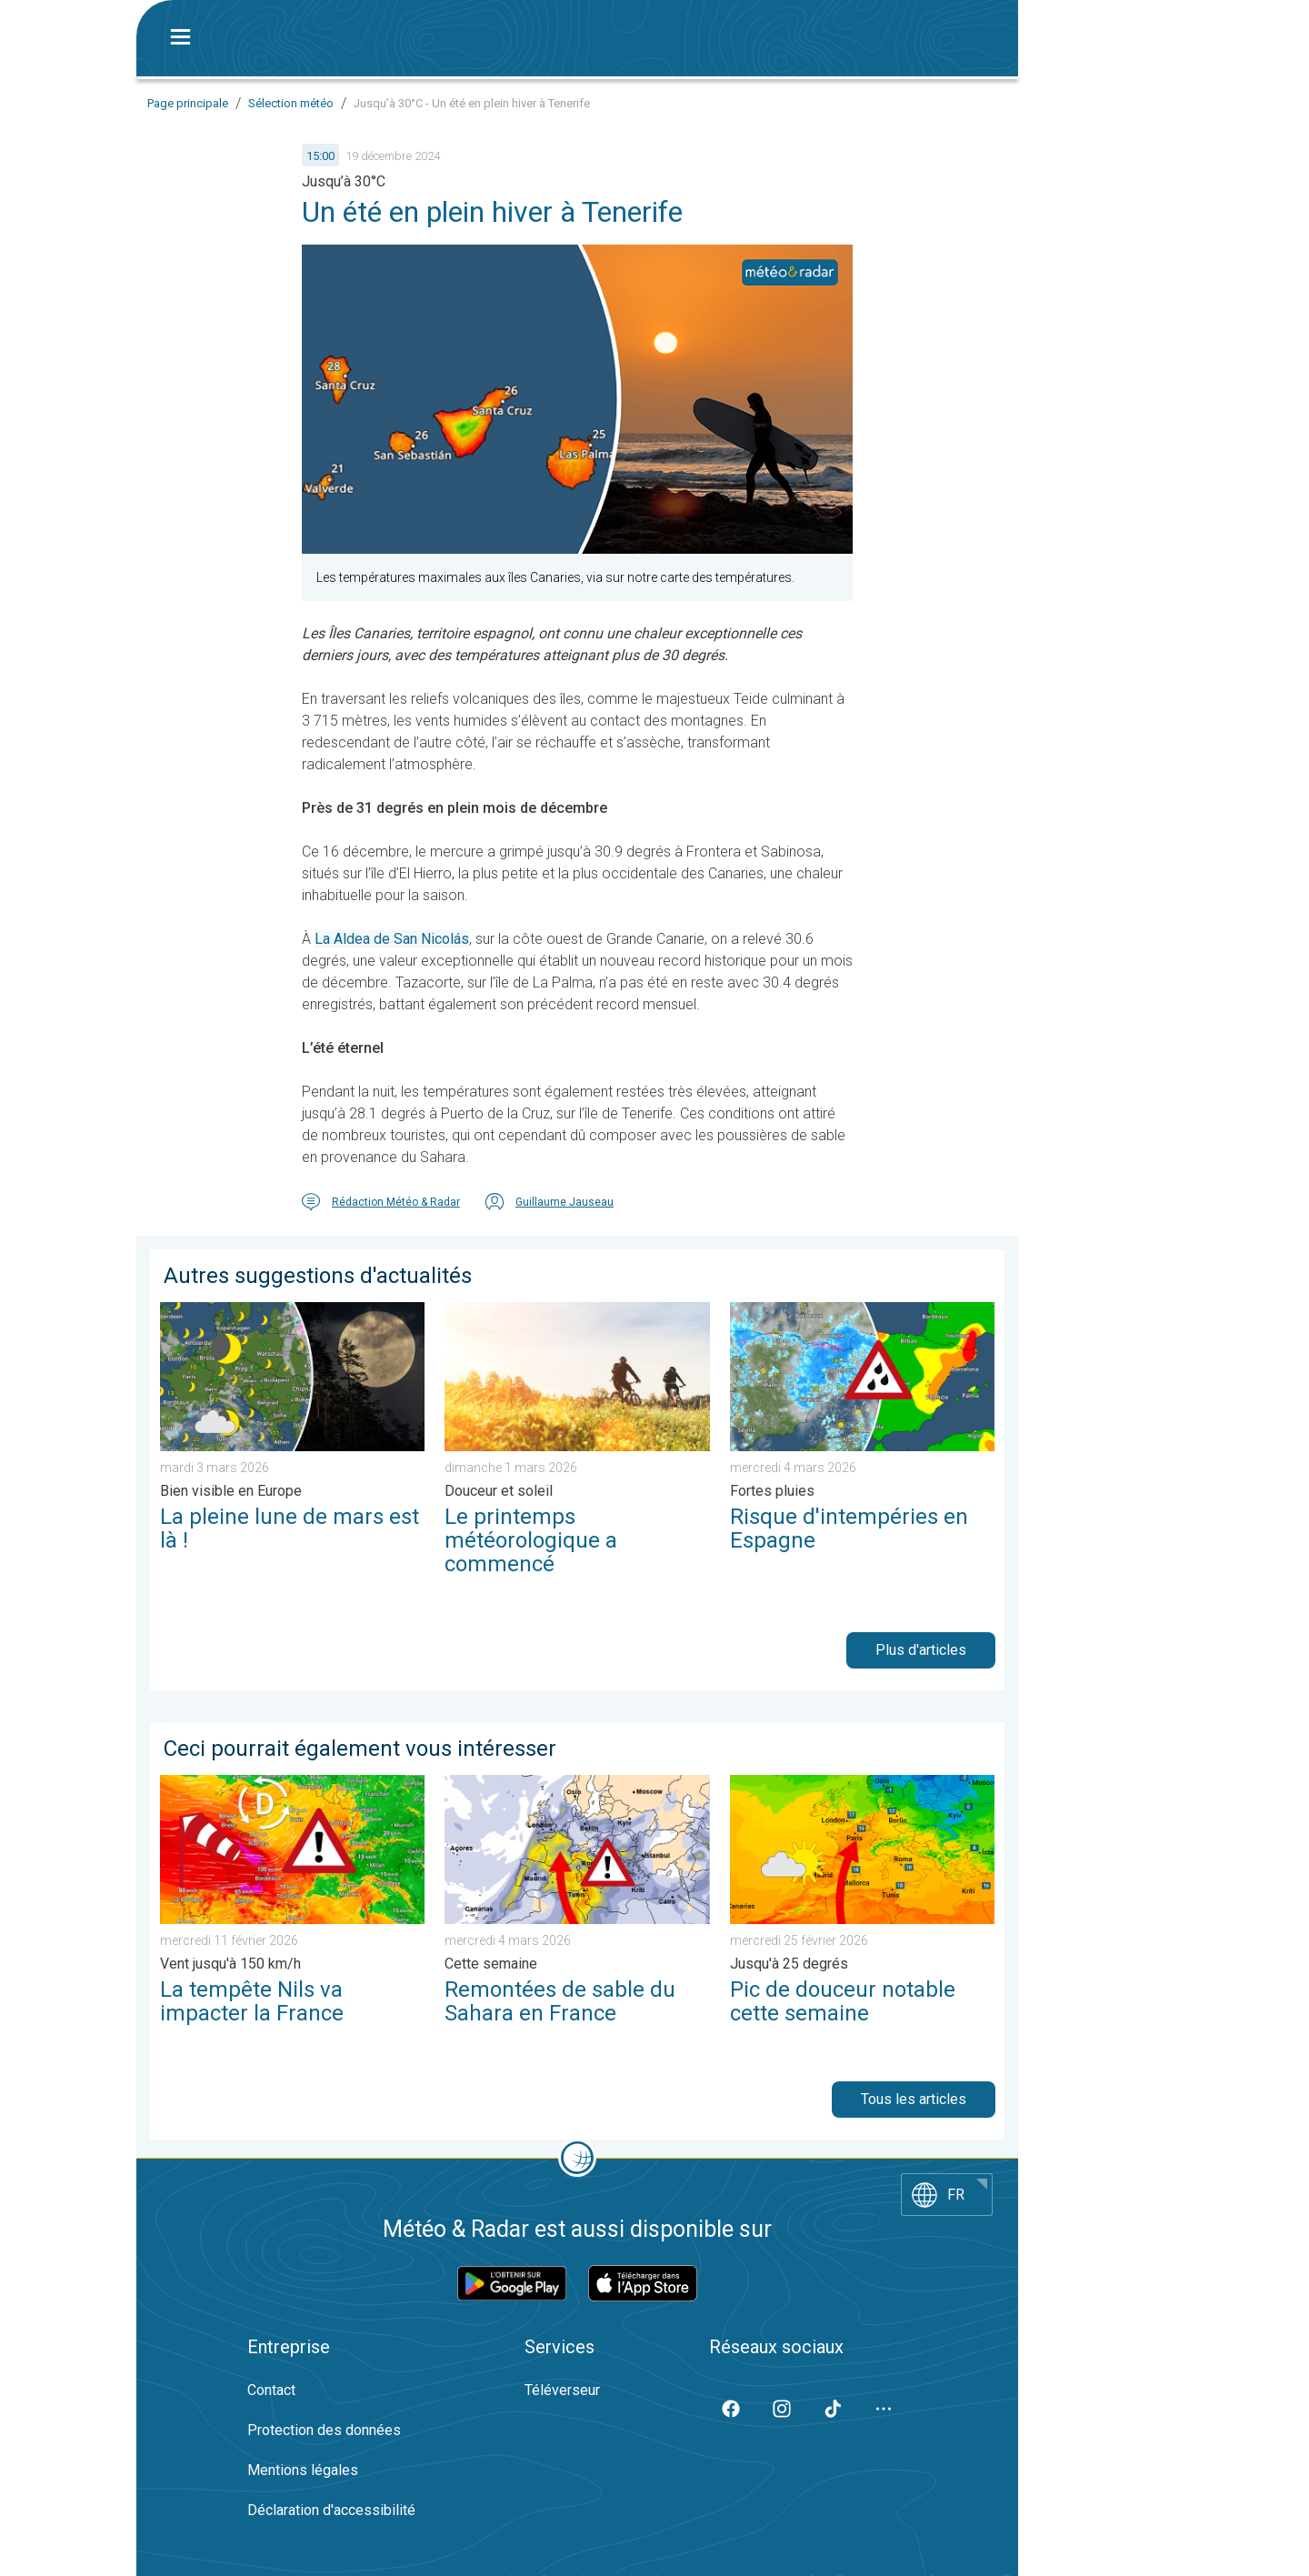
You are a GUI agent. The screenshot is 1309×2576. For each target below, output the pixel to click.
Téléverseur (562, 2390)
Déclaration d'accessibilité (331, 2510)
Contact (271, 2390)
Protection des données (324, 2430)
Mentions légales (302, 2470)
